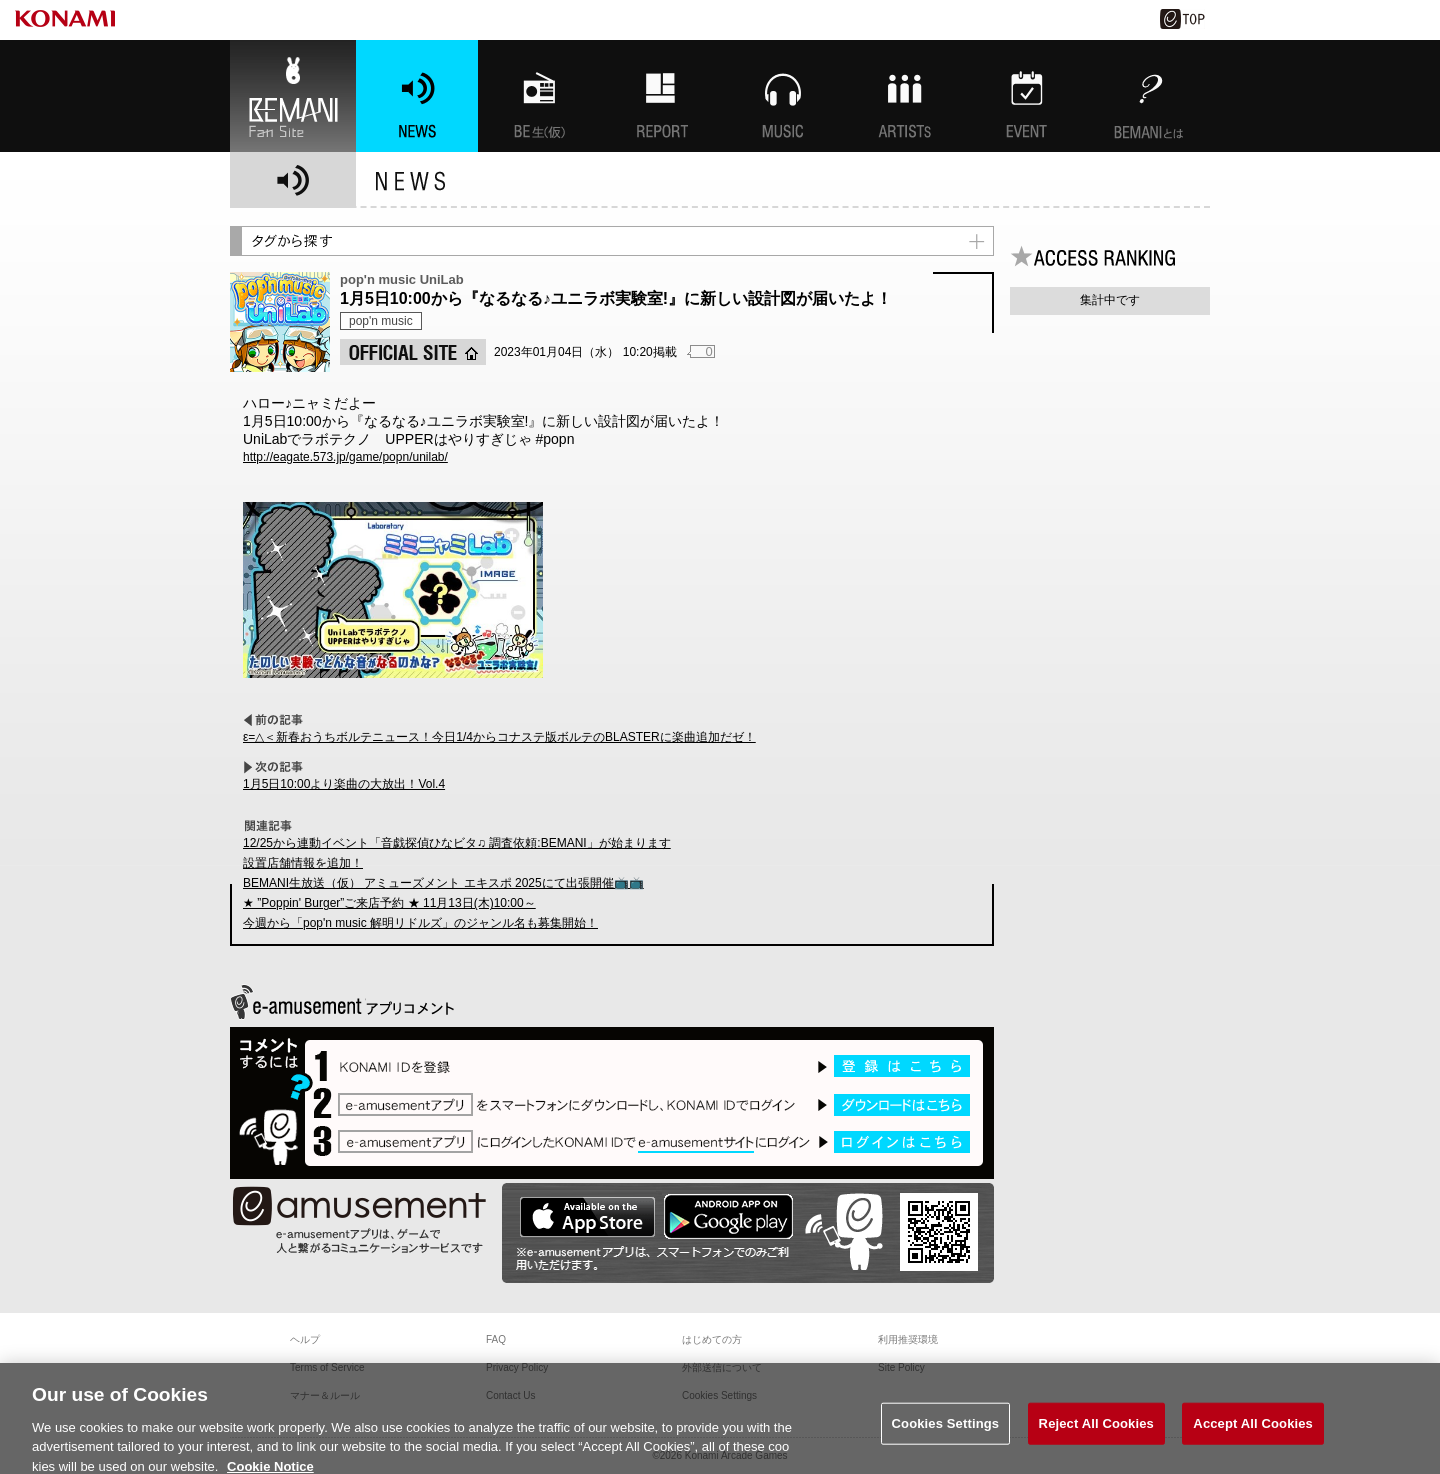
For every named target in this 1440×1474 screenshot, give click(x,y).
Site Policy (901, 1367)
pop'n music (381, 321)
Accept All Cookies (1253, 1433)
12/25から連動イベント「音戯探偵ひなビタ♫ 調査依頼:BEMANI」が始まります (457, 843)
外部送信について (722, 1367)
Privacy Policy (517, 1367)
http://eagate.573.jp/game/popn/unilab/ (345, 457)
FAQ (496, 1339)
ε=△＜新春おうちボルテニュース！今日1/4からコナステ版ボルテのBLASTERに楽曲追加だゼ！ (499, 737)
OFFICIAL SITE (413, 352)
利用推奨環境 (908, 1339)
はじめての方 (712, 1339)
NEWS (417, 96)
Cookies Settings (946, 1433)
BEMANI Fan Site (293, 96)
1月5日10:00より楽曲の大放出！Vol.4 (344, 784)
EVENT (1027, 96)
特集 (661, 96)
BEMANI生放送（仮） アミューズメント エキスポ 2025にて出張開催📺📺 (443, 883)
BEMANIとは (1149, 96)
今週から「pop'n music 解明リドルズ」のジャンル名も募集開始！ (420, 923)
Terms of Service (327, 1367)
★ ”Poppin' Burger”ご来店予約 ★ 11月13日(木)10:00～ (389, 903)
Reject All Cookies (1096, 1433)
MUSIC (783, 96)
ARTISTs (905, 96)
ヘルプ (305, 1339)
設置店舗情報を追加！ (303, 863)
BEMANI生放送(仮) (539, 96)
